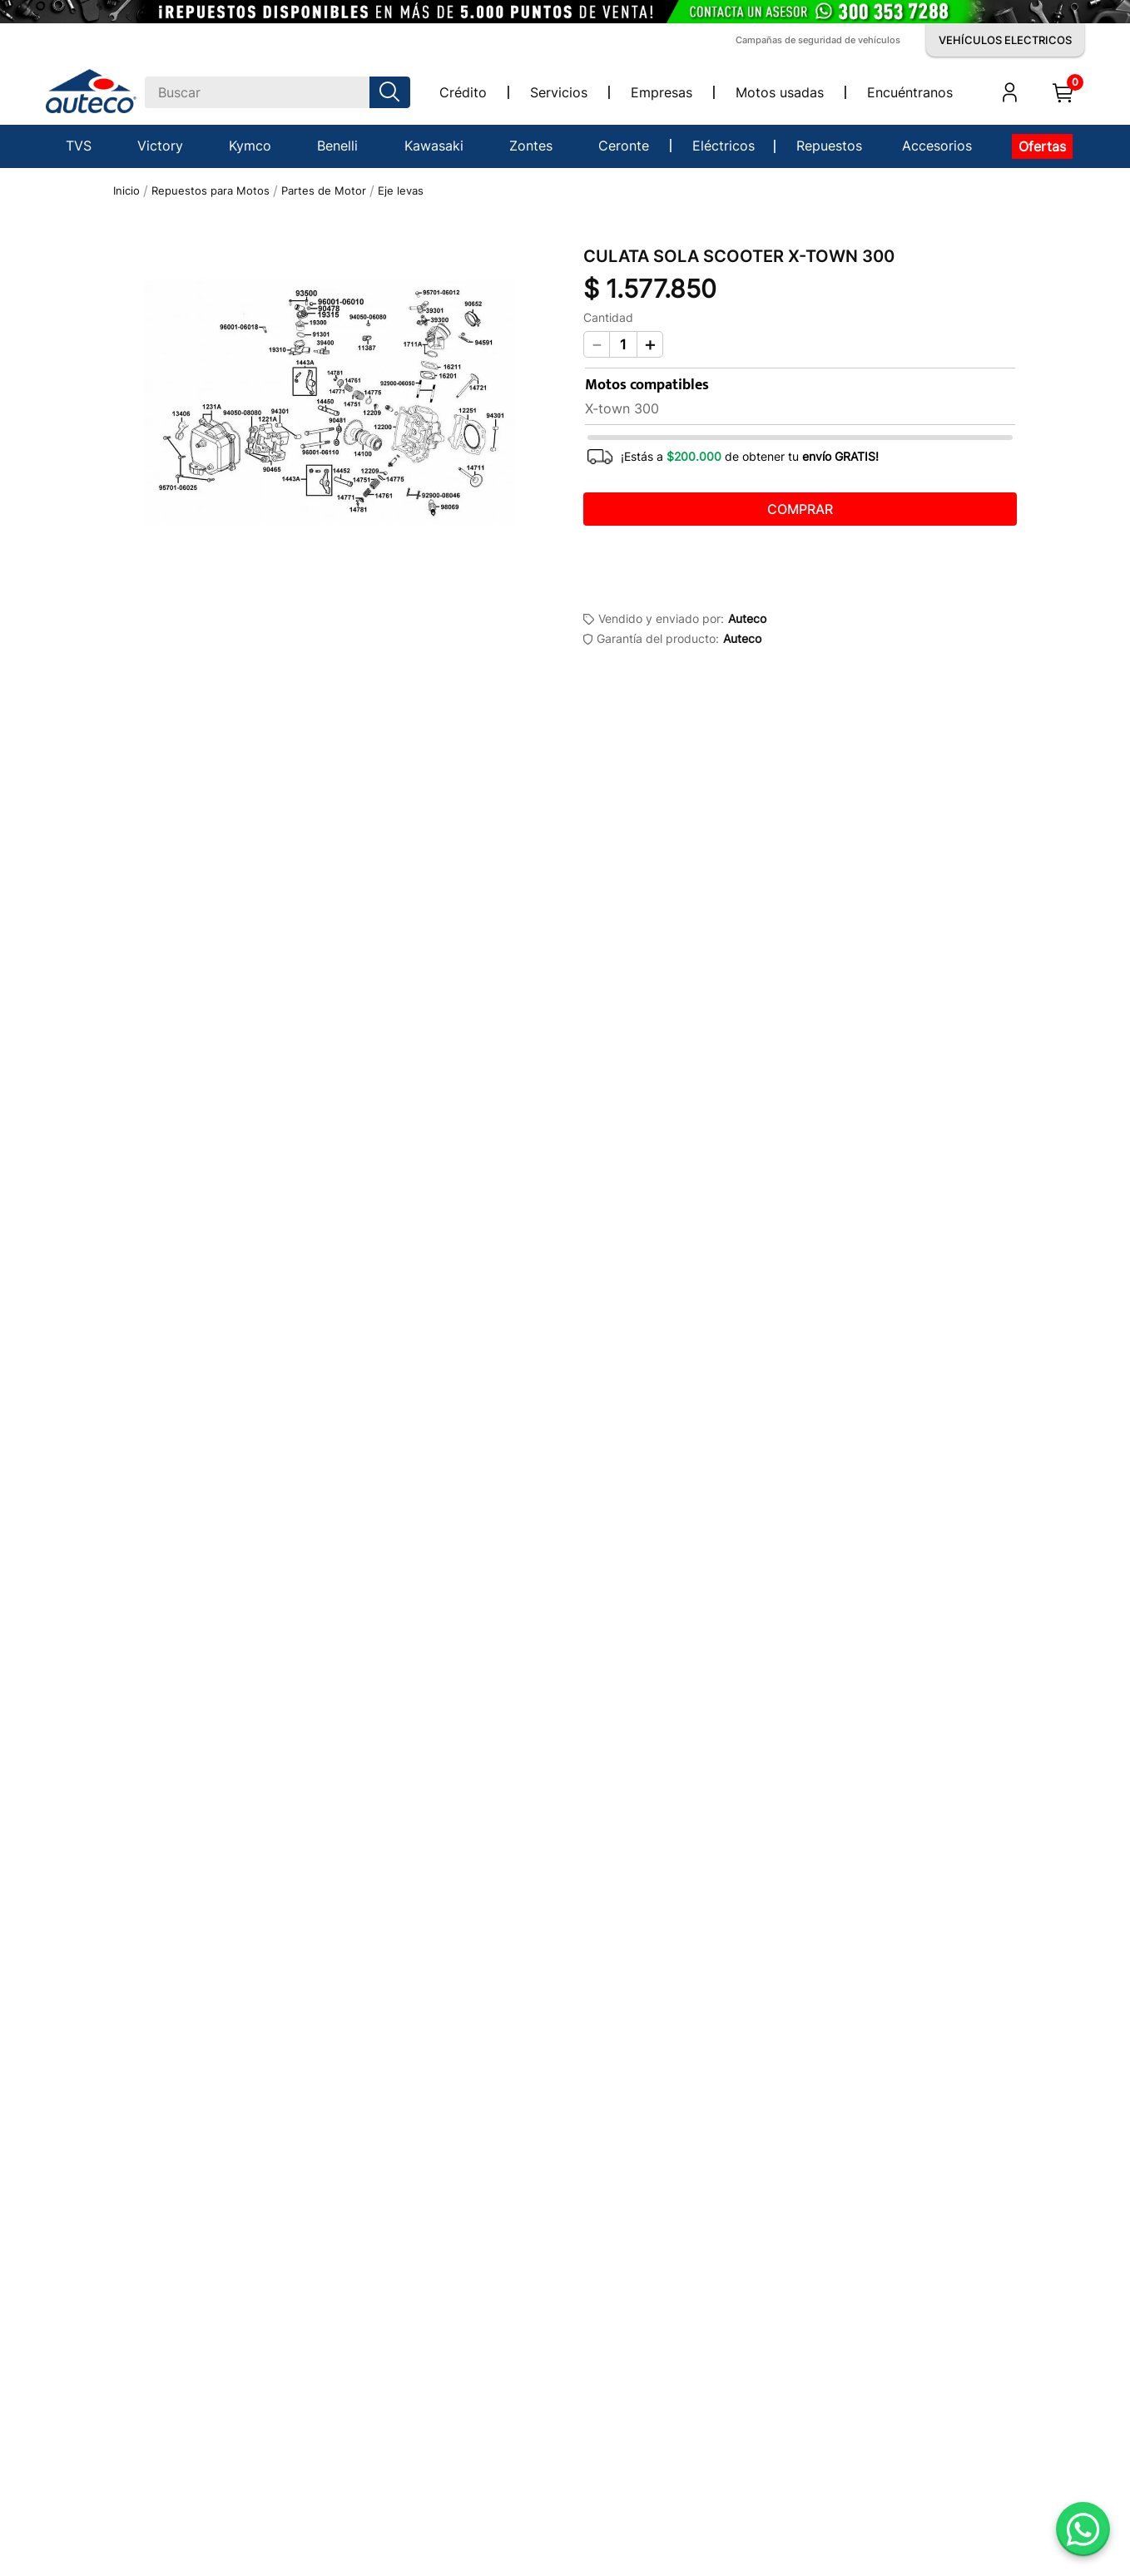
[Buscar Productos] (392, 92)
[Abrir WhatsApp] (1083, 2529)
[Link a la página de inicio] (126, 191)
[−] (596, 344)
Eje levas (401, 191)
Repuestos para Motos (210, 191)
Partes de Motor (323, 191)
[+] (650, 344)
